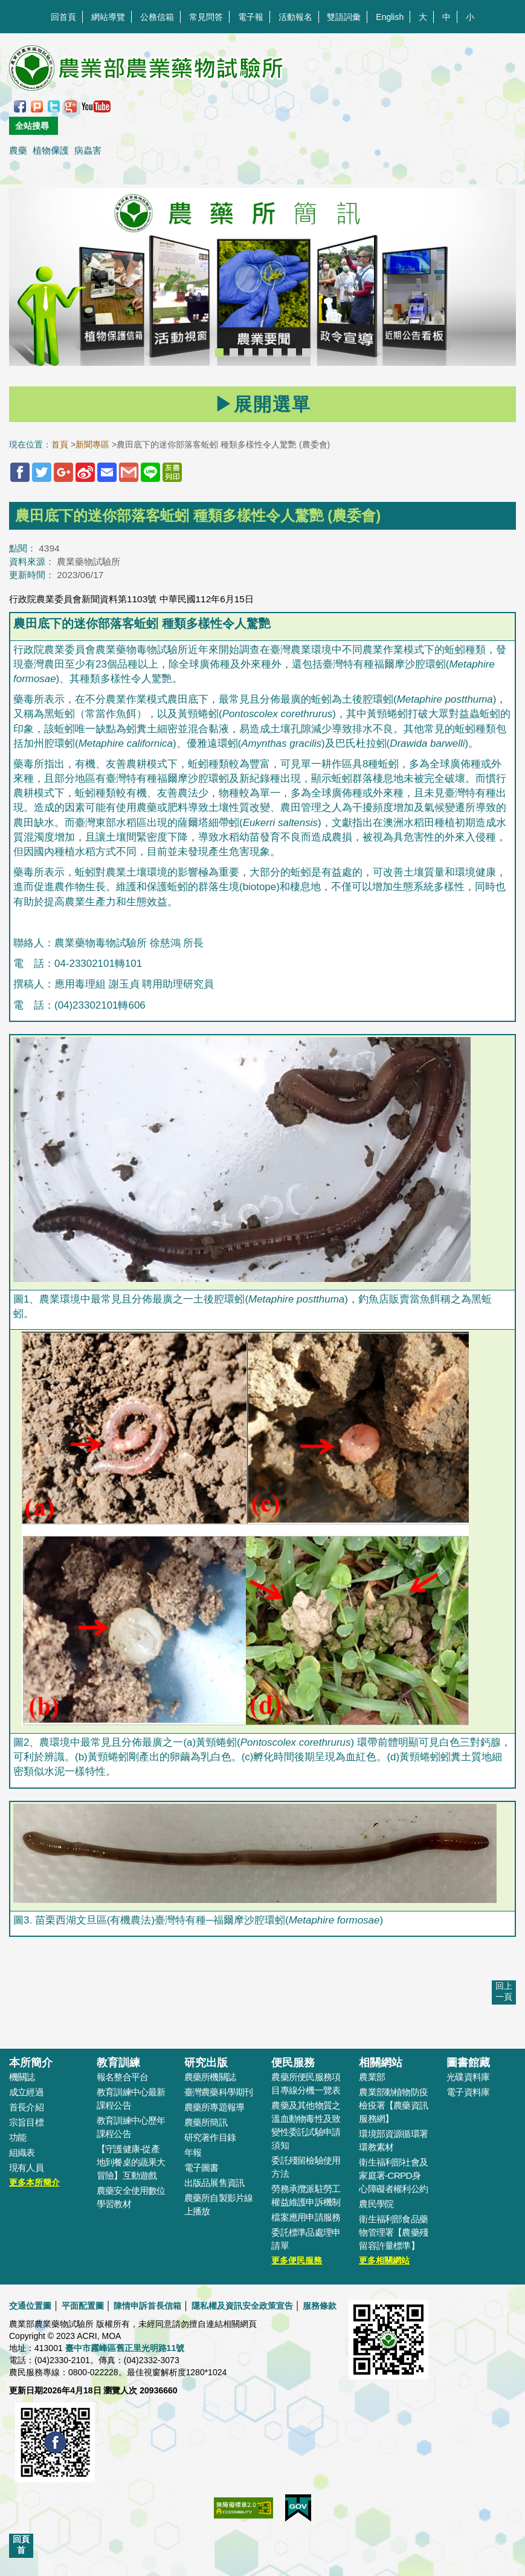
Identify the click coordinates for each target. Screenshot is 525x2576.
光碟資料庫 (467, 2077)
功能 (17, 2137)
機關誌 (22, 2077)
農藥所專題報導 (214, 2107)
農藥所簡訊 (205, 2122)
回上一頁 (503, 1991)
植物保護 (51, 150)
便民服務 (293, 2063)
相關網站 (380, 2063)
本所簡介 (31, 2063)
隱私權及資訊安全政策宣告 (242, 2306)
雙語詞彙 (344, 17)
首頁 (59, 444)
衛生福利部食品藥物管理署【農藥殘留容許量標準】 (393, 2232)
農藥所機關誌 (210, 2077)
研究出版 (206, 2063)
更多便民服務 (296, 2260)
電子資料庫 (467, 2092)
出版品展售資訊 (214, 2183)
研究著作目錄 (210, 2137)
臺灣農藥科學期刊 (218, 2092)
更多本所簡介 (34, 2182)
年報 (192, 2152)
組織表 (22, 2152)
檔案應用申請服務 (305, 2217)
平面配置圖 (83, 2306)
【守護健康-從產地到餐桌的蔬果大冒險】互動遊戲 (131, 2162)
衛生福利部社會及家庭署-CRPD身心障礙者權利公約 (393, 2175)
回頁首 (21, 2544)
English (390, 17)
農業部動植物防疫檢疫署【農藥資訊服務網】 (393, 2105)
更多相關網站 (384, 2260)
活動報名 (295, 17)
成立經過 (26, 2092)
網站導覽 (108, 17)
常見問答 (206, 17)
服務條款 (320, 2306)
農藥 (18, 150)
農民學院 (376, 2204)
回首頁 (63, 17)
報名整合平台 (122, 2077)
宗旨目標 (26, 2122)
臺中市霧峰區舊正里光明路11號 (125, 2348)
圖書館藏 (468, 2063)
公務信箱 (157, 17)
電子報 (250, 17)
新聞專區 (92, 444)
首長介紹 (26, 2107)
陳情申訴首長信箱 (147, 2306)
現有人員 (26, 2167)
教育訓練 (118, 2063)
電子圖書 (201, 2167)
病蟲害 (87, 150)
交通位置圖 (30, 2306)
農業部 (372, 2077)
